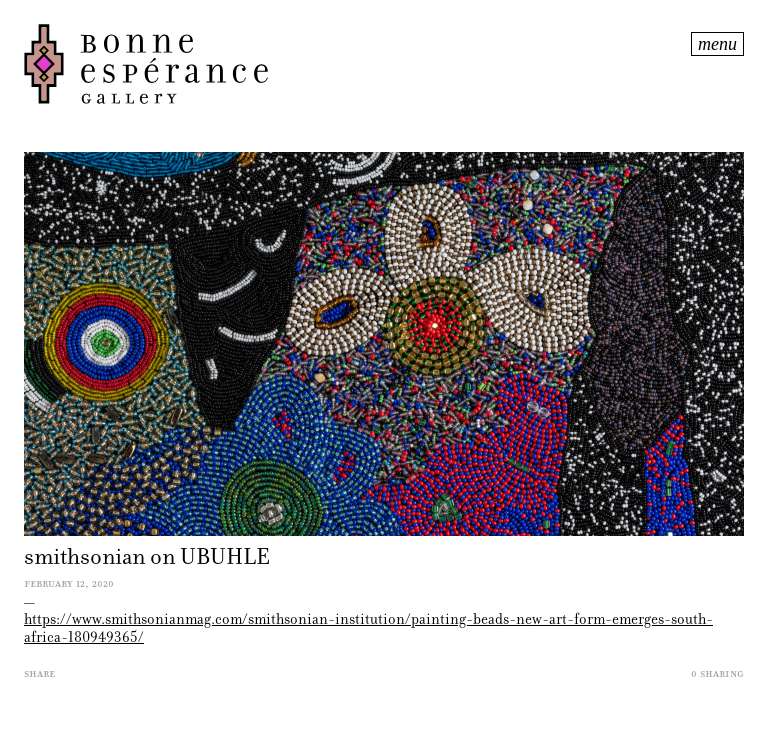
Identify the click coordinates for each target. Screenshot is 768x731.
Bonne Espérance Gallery (356, 64)
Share (39, 673)
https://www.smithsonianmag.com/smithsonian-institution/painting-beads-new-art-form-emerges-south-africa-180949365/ (368, 628)
